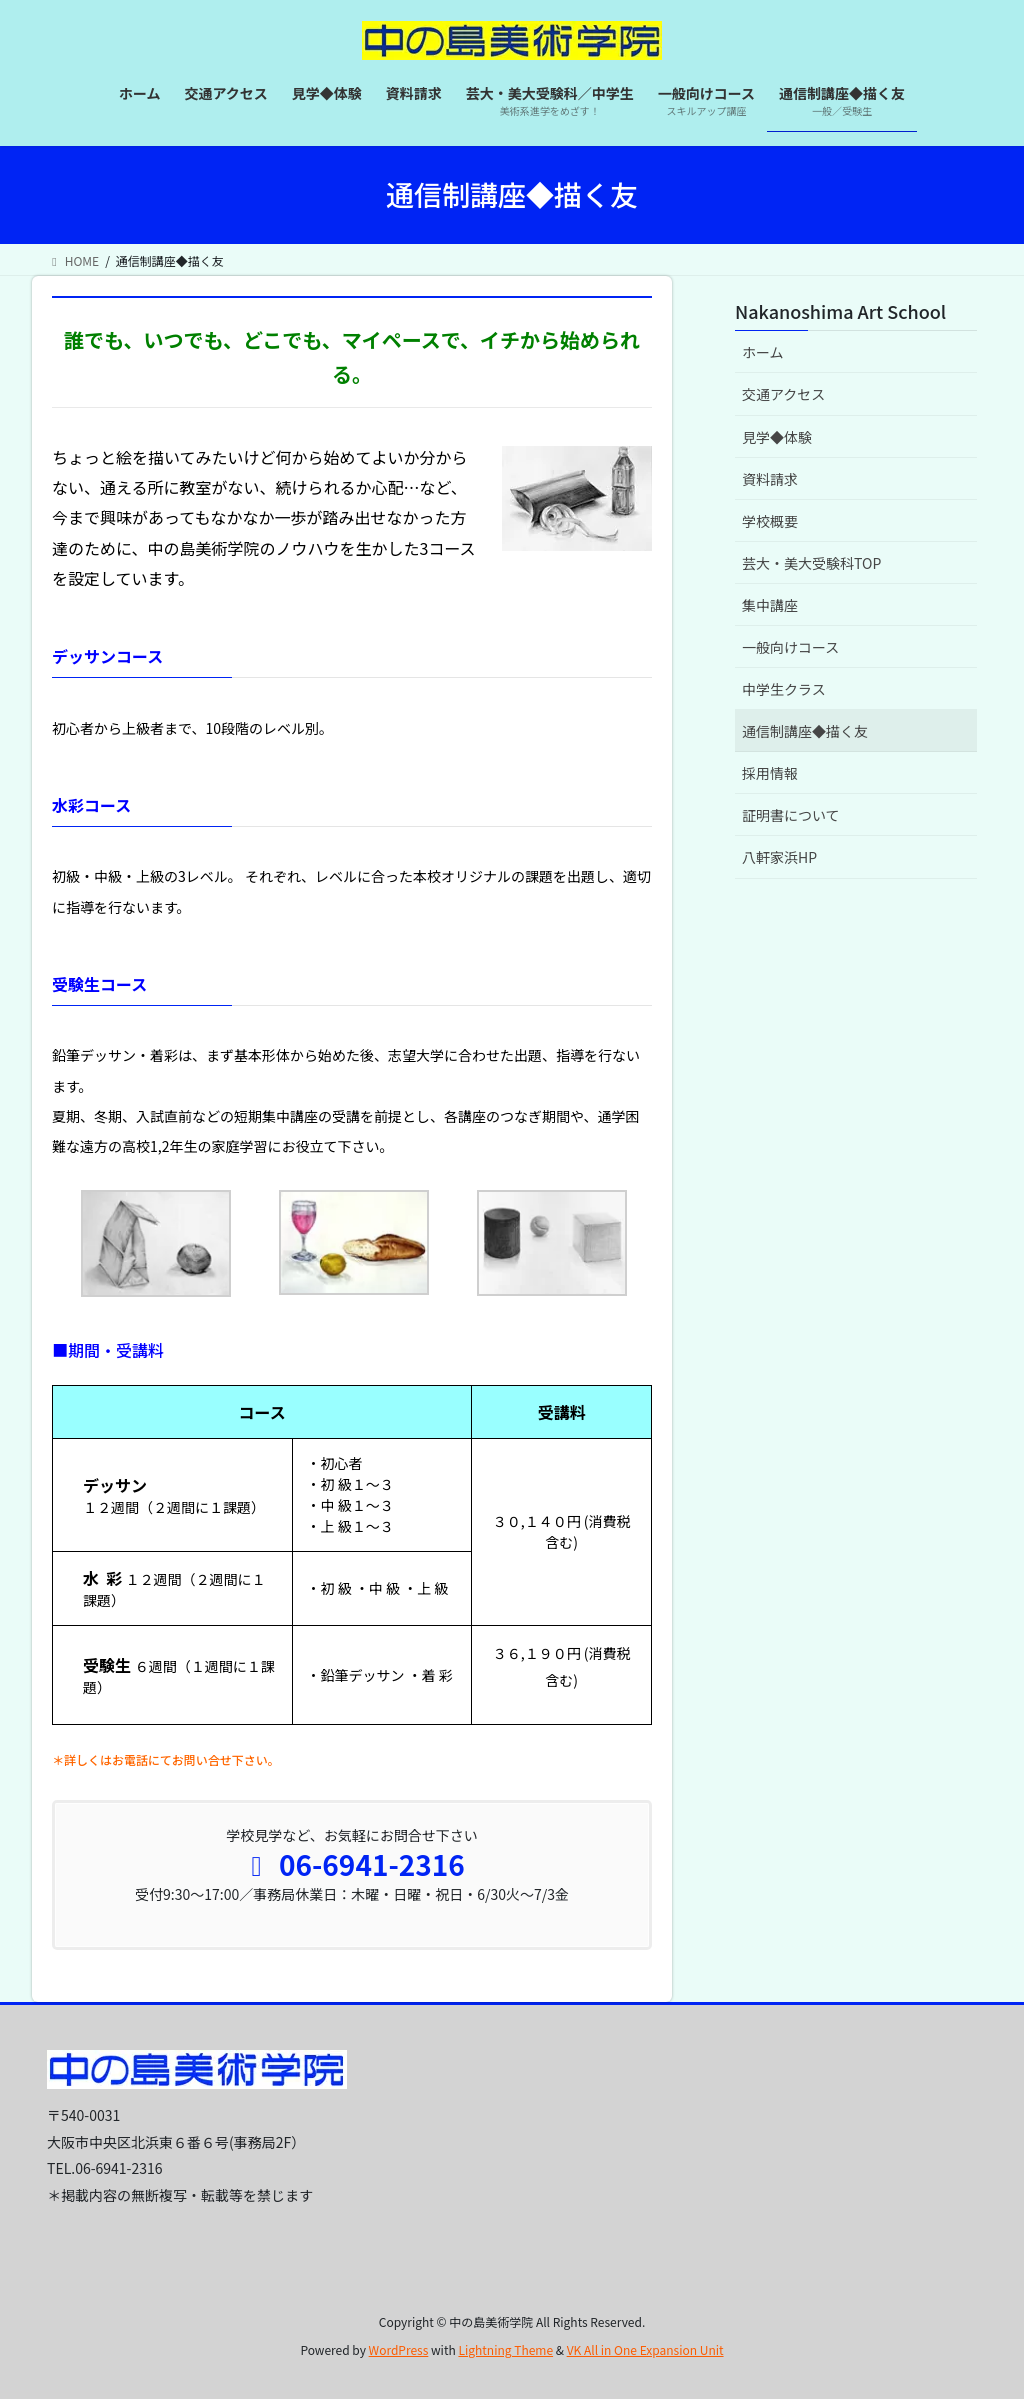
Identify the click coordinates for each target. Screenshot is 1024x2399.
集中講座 (770, 605)
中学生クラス (784, 689)
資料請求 (770, 479)
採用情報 (770, 773)
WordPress (399, 2349)
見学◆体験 (777, 437)
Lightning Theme (505, 2349)
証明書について (791, 815)
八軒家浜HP (779, 857)
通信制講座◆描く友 (805, 731)
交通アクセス (783, 394)
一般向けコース (790, 647)
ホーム (763, 352)
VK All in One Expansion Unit (645, 2349)
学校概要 (770, 521)
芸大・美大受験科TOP (811, 563)
